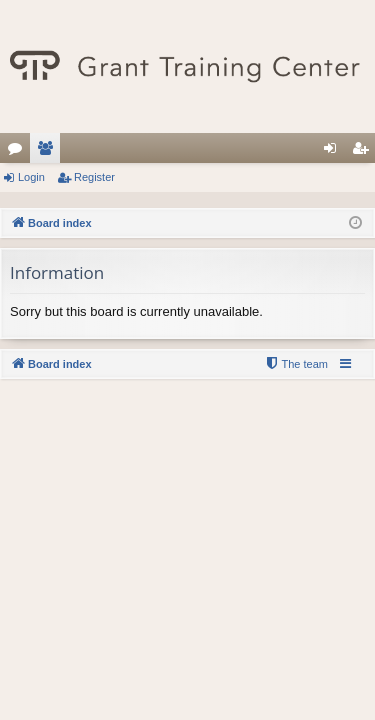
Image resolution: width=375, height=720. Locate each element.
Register (94, 177)
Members (49, 152)
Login (31, 177)
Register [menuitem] (364, 152)
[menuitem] (296, 364)
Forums (19, 152)
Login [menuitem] (334, 152)
